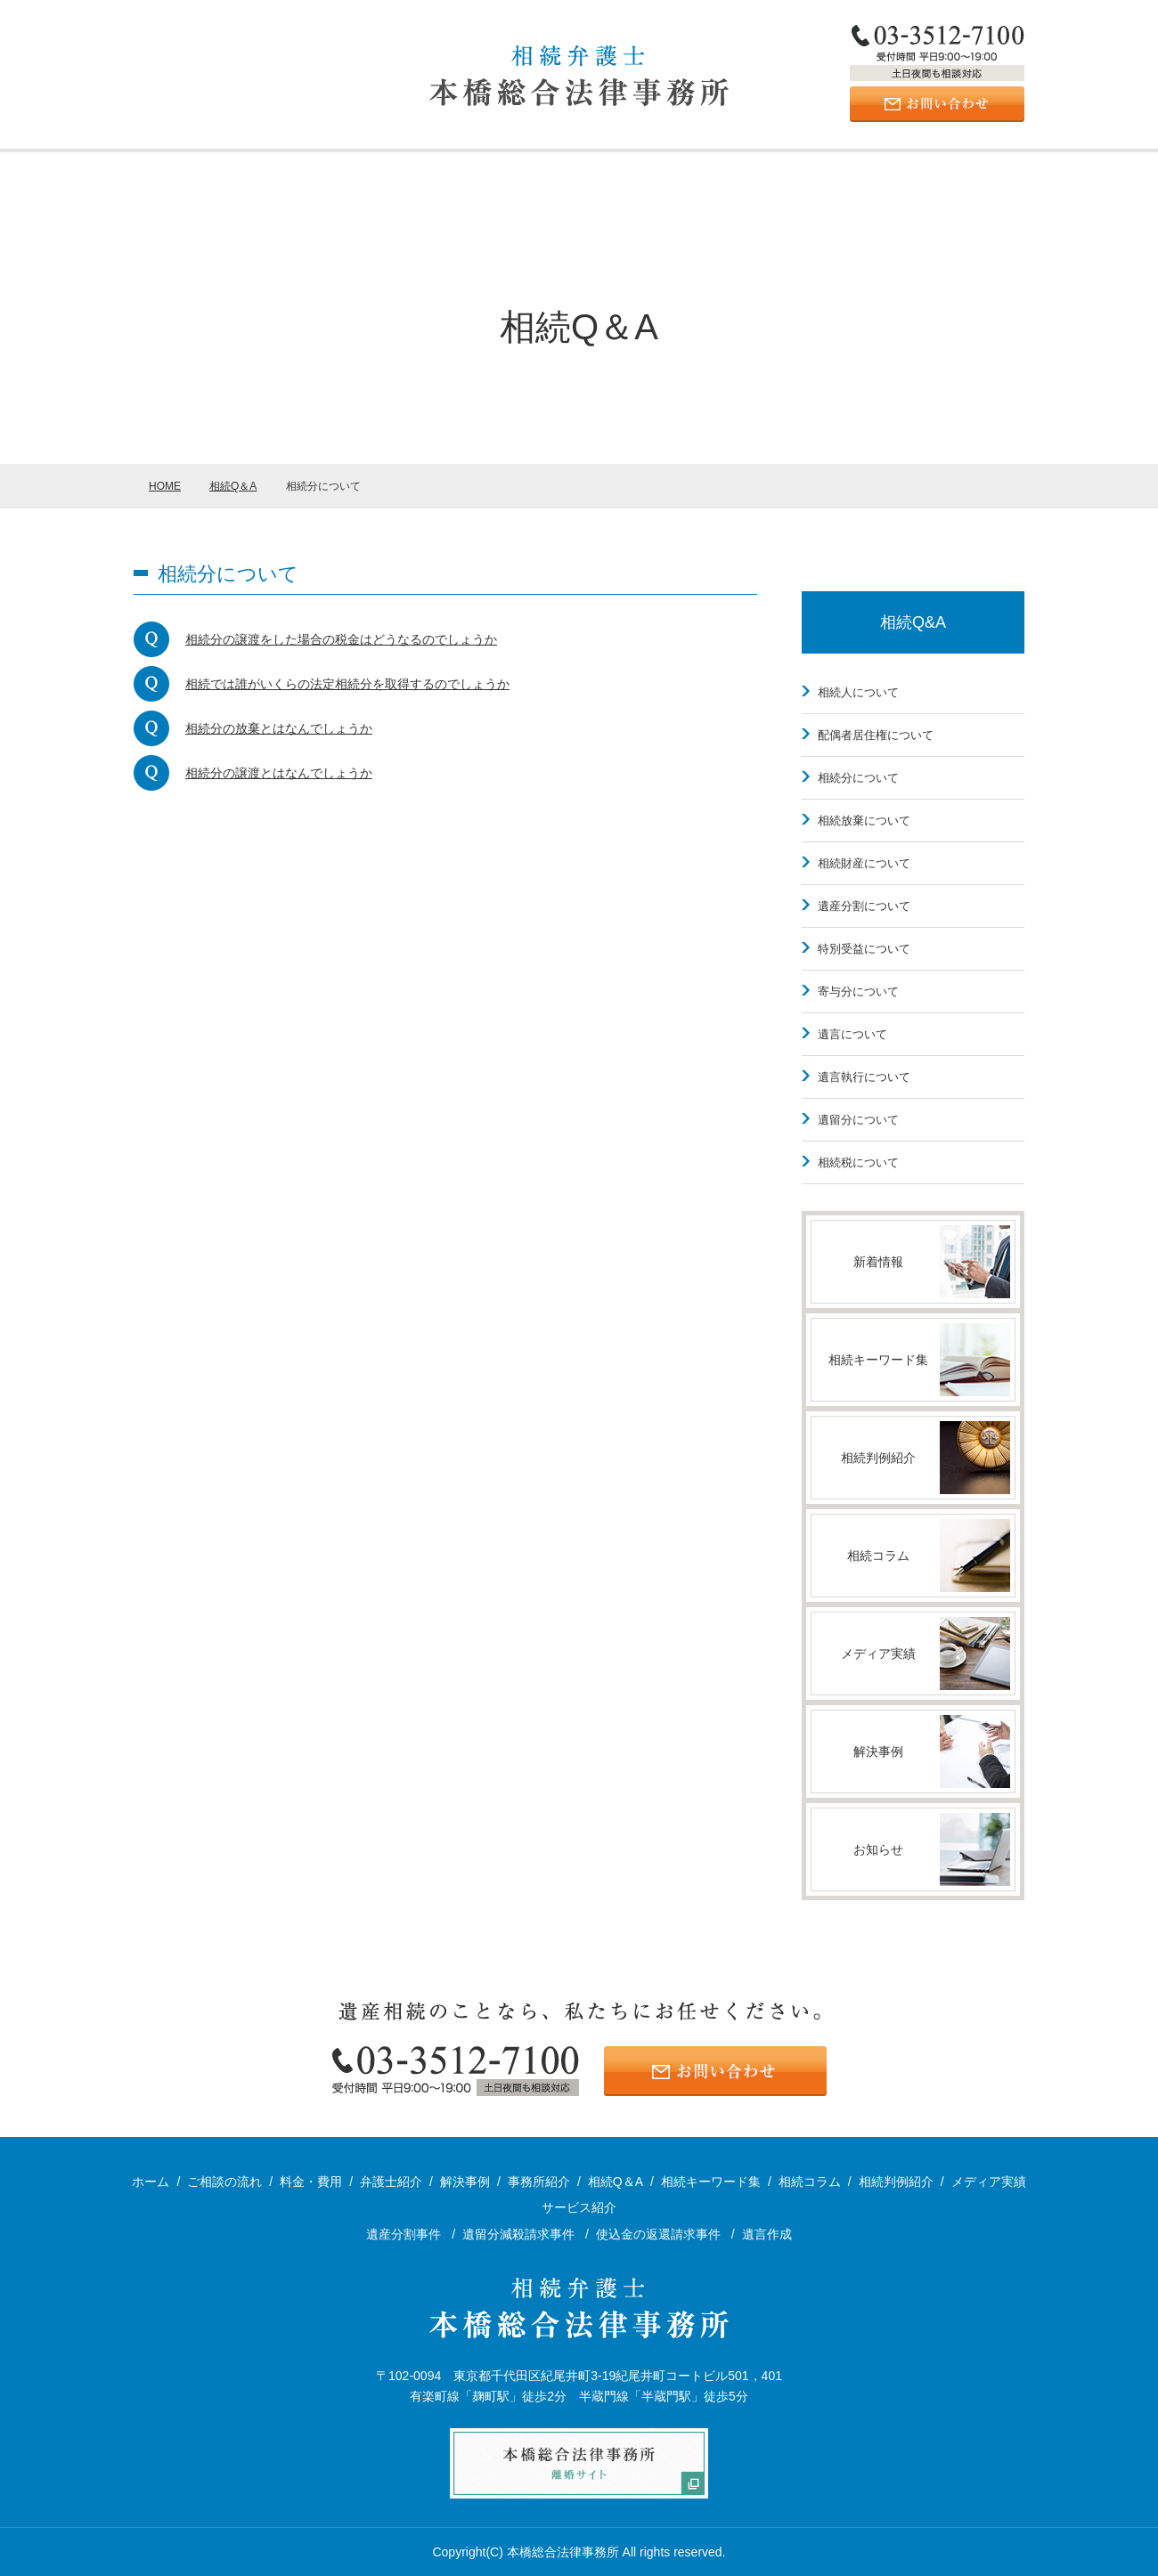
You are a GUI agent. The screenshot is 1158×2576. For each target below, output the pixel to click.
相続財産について (864, 863)
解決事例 (529, 174)
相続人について (858, 692)
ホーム (155, 174)
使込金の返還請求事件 (660, 2234)
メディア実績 (988, 2181)
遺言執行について (864, 1077)
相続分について (858, 777)
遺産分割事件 (405, 2234)
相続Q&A (913, 622)
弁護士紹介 (669, 174)
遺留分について (858, 1119)
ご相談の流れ (952, 174)
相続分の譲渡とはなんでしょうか (278, 773)
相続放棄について (864, 820)
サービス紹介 (388, 174)
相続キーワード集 (711, 2181)
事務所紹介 (247, 174)
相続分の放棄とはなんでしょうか (278, 728)
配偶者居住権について (876, 735)
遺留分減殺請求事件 (520, 2234)
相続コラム (810, 2181)
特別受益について (864, 948)
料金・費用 (809, 174)
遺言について (852, 1034)
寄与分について (858, 991)
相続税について (858, 1162)
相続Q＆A (615, 2181)
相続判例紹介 (896, 2181)
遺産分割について (864, 906)
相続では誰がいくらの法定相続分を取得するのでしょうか (347, 684)
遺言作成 (767, 2234)
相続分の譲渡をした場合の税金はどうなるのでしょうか (341, 639)
